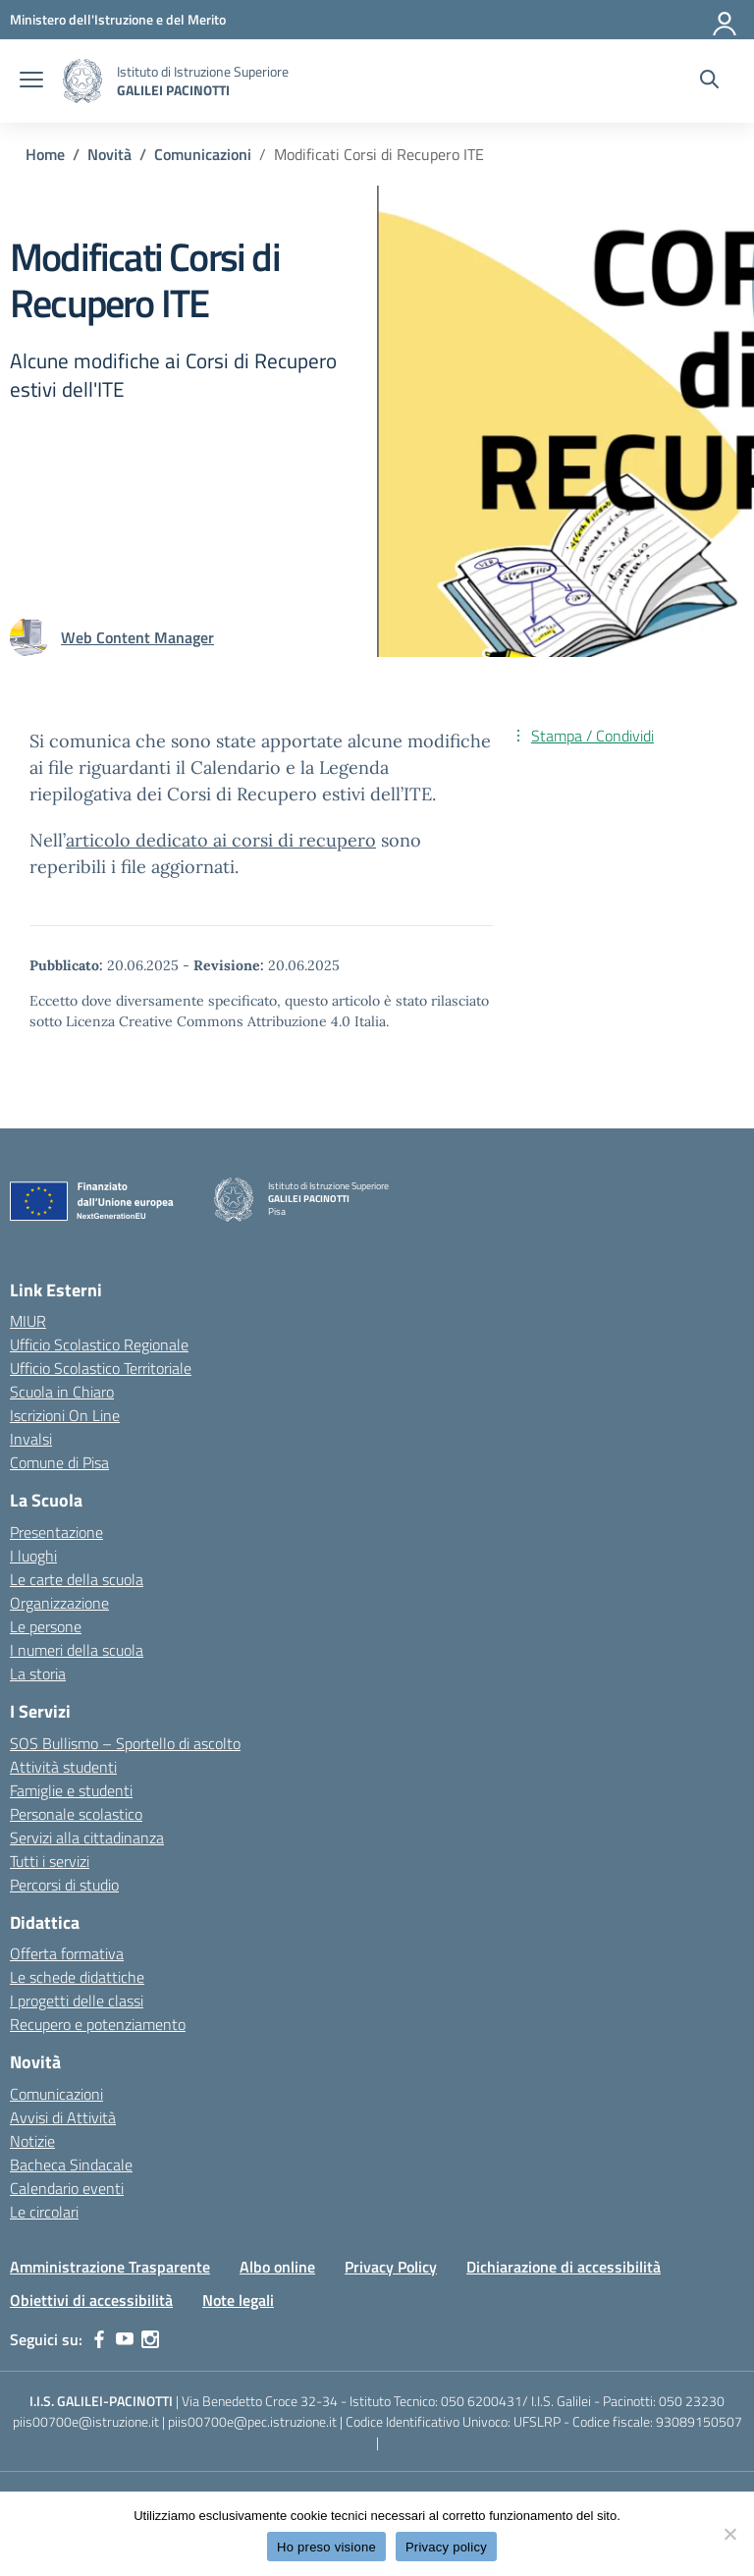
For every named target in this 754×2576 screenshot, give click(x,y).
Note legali (238, 2300)
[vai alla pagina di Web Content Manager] (137, 637)
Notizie (32, 2141)
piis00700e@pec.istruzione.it (252, 2421)
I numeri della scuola (76, 1650)
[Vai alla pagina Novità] (109, 154)
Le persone (45, 1626)
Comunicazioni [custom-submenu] (56, 2094)
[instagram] (150, 2339)
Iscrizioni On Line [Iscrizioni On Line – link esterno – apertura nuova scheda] (65, 1415)
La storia (38, 1673)
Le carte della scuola (76, 1579)
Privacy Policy (391, 2266)
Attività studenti (63, 1767)
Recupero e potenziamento (98, 2024)
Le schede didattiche (77, 1977)
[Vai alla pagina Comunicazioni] (202, 154)
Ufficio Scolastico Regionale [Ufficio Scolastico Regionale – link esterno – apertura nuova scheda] (99, 1344)
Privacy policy (446, 2547)
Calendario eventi (67, 2188)
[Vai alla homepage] (82, 81)
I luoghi (33, 1555)
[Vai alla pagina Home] (45, 154)
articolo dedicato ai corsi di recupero (221, 840)
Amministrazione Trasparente (110, 2266)
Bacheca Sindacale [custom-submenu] (71, 2164)
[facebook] (99, 2339)
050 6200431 (481, 2400)
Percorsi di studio (64, 1884)
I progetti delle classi (76, 2000)
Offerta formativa (67, 1953)
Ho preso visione (326, 2547)
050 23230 (692, 2400)
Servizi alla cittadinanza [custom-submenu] (87, 1837)
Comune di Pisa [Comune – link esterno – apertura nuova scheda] (59, 1462)
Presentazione (56, 1532)
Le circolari (44, 2211)
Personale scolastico (76, 1814)
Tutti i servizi (49, 1861)
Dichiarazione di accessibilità (563, 2266)
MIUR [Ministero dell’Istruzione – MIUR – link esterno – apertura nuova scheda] (28, 1321)
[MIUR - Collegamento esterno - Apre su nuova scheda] (118, 19)
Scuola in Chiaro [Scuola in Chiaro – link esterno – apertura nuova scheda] (62, 1391)
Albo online (277, 2266)
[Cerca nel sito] (709, 81)
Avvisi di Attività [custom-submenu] (63, 2117)
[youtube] (125, 2339)
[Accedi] (725, 19)
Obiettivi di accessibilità (91, 2300)
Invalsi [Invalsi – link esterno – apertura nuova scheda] (31, 1439)
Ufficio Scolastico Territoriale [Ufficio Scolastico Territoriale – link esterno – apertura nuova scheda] (100, 1368)
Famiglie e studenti (71, 1790)
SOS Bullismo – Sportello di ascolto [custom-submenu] (125, 1743)
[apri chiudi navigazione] (31, 81)
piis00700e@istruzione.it (86, 2421)
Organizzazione (59, 1603)
